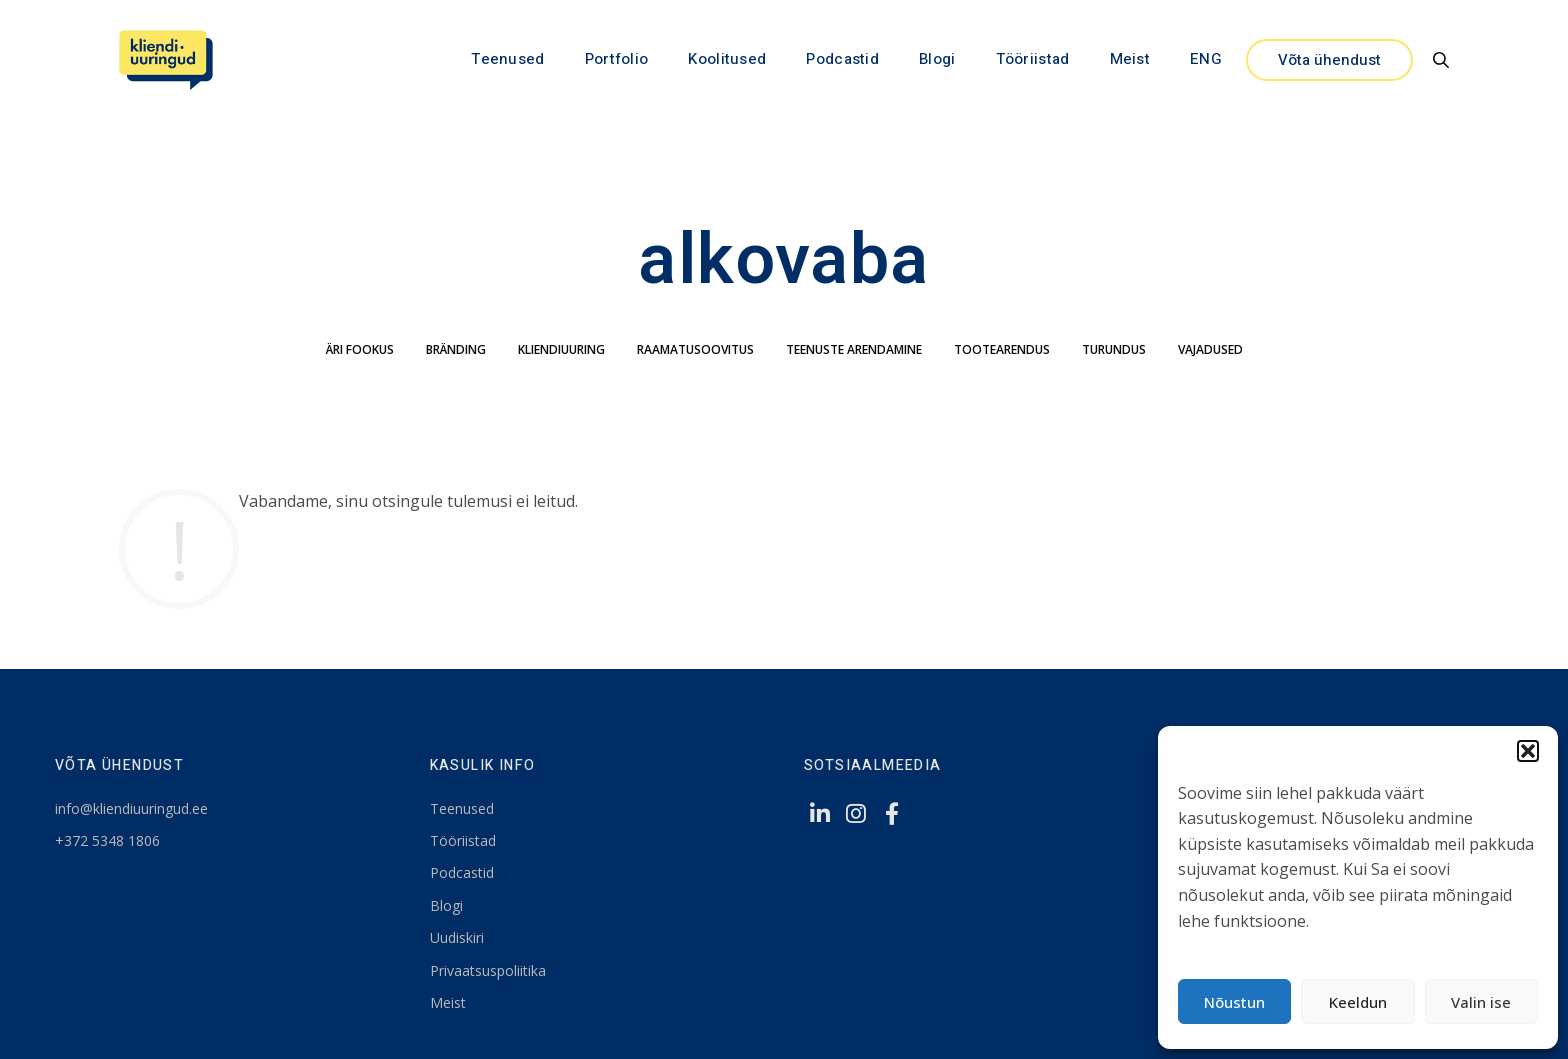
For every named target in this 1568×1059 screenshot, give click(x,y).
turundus (1114, 349)
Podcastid (842, 59)
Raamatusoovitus (695, 349)
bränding (456, 349)
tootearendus (1002, 349)
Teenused (507, 59)
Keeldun (1358, 1002)
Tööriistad (1033, 59)
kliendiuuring (561, 349)
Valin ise (1481, 1002)
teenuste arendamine (854, 349)
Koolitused (727, 59)
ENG (1206, 59)
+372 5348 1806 (107, 840)
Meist (1130, 59)
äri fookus (360, 349)
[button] (1528, 751)
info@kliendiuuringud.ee (131, 808)
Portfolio (617, 59)
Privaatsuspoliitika (488, 970)
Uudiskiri (457, 937)
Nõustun (1234, 1002)
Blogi (937, 59)
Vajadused (1210, 349)
